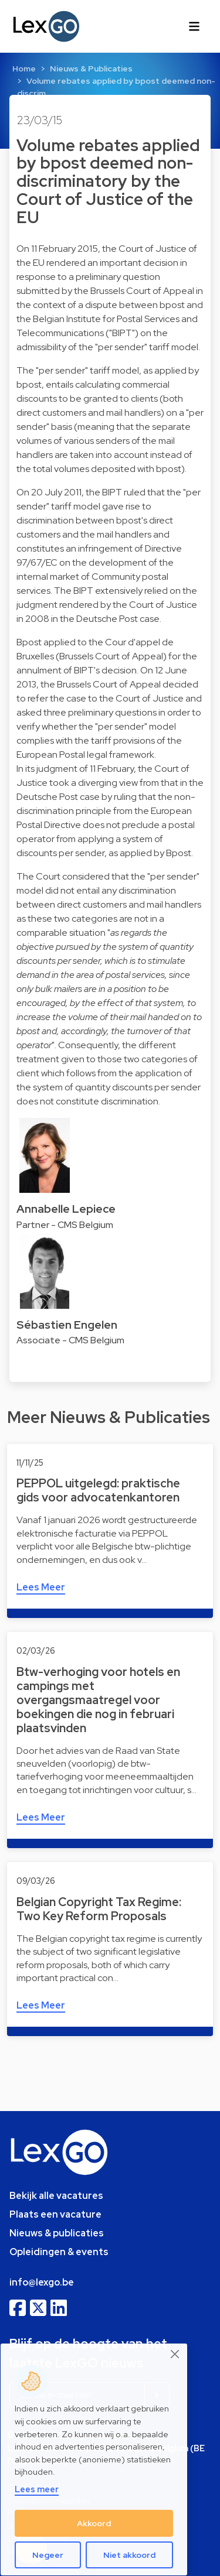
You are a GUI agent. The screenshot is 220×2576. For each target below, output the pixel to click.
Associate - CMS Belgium (70, 1340)
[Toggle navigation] (194, 26)
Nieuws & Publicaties (91, 68)
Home (24, 68)
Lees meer (37, 2489)
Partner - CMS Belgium (64, 1225)
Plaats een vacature (55, 2214)
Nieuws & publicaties (56, 2233)
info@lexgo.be (41, 2282)
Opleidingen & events (59, 2252)
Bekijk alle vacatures (56, 2196)
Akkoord (94, 2523)
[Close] (175, 2354)
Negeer (47, 2555)
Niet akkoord (129, 2555)
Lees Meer (40, 1587)
